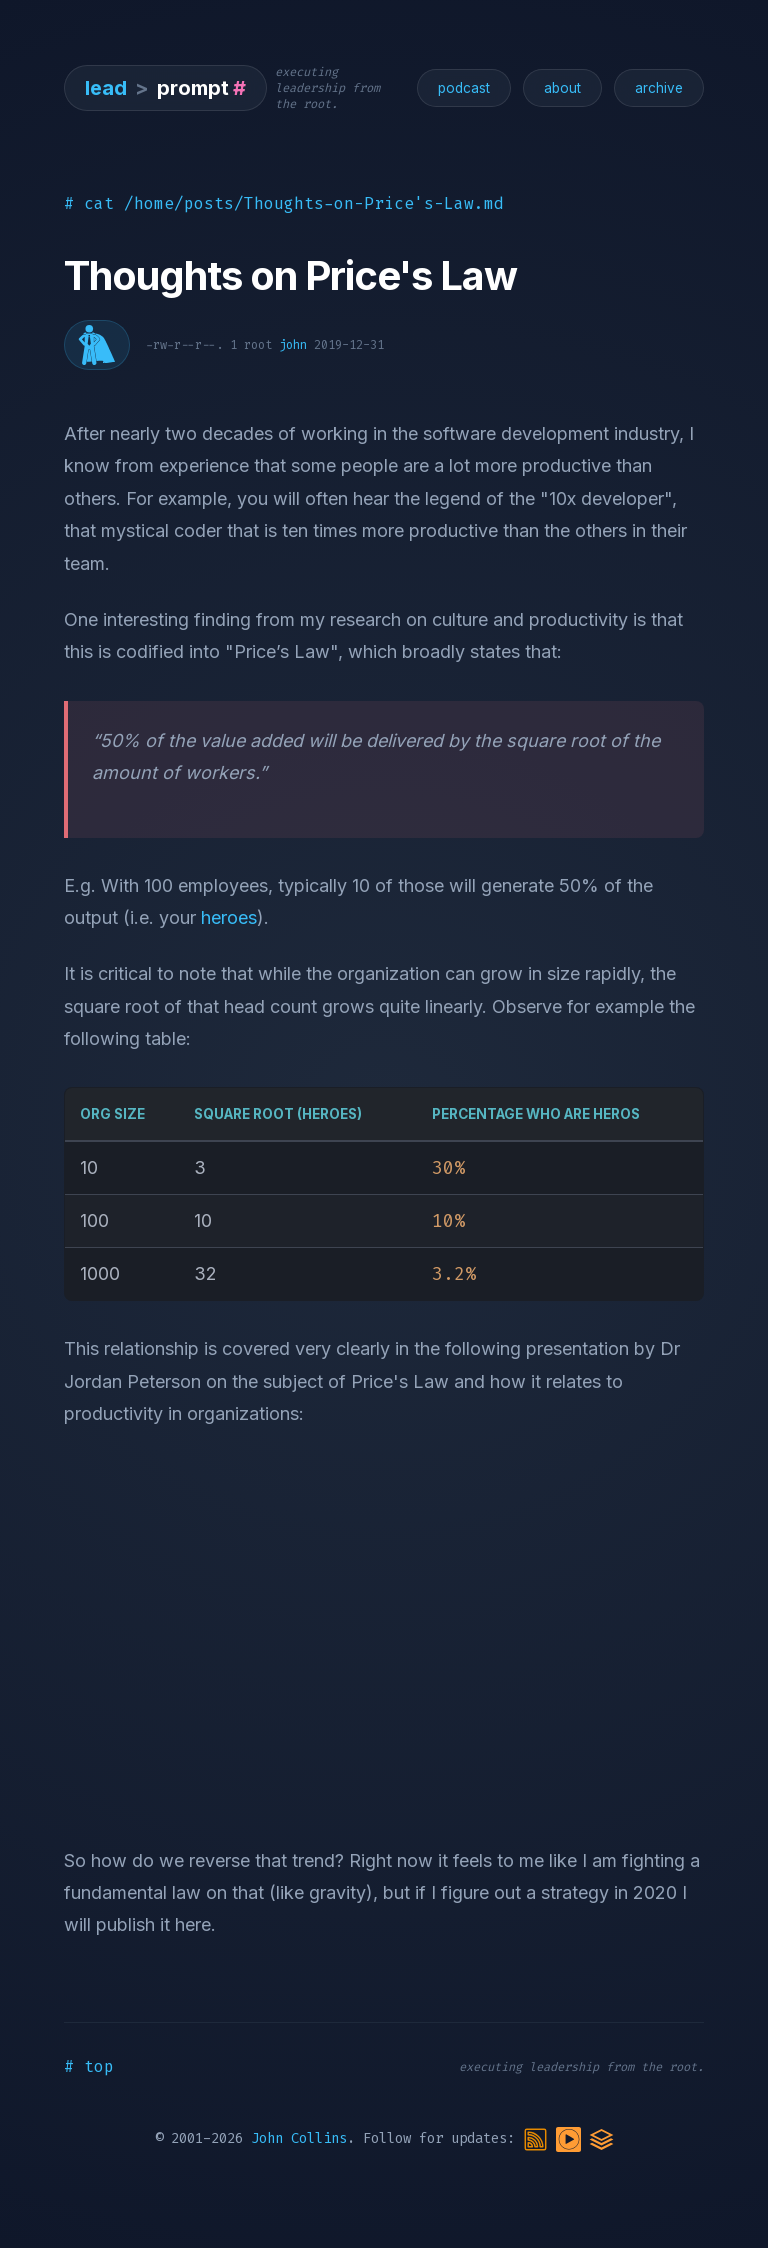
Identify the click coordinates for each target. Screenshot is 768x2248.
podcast (464, 88)
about (562, 88)
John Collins (299, 2138)
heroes (229, 917)
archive (659, 88)
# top (89, 2066)
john (293, 345)
